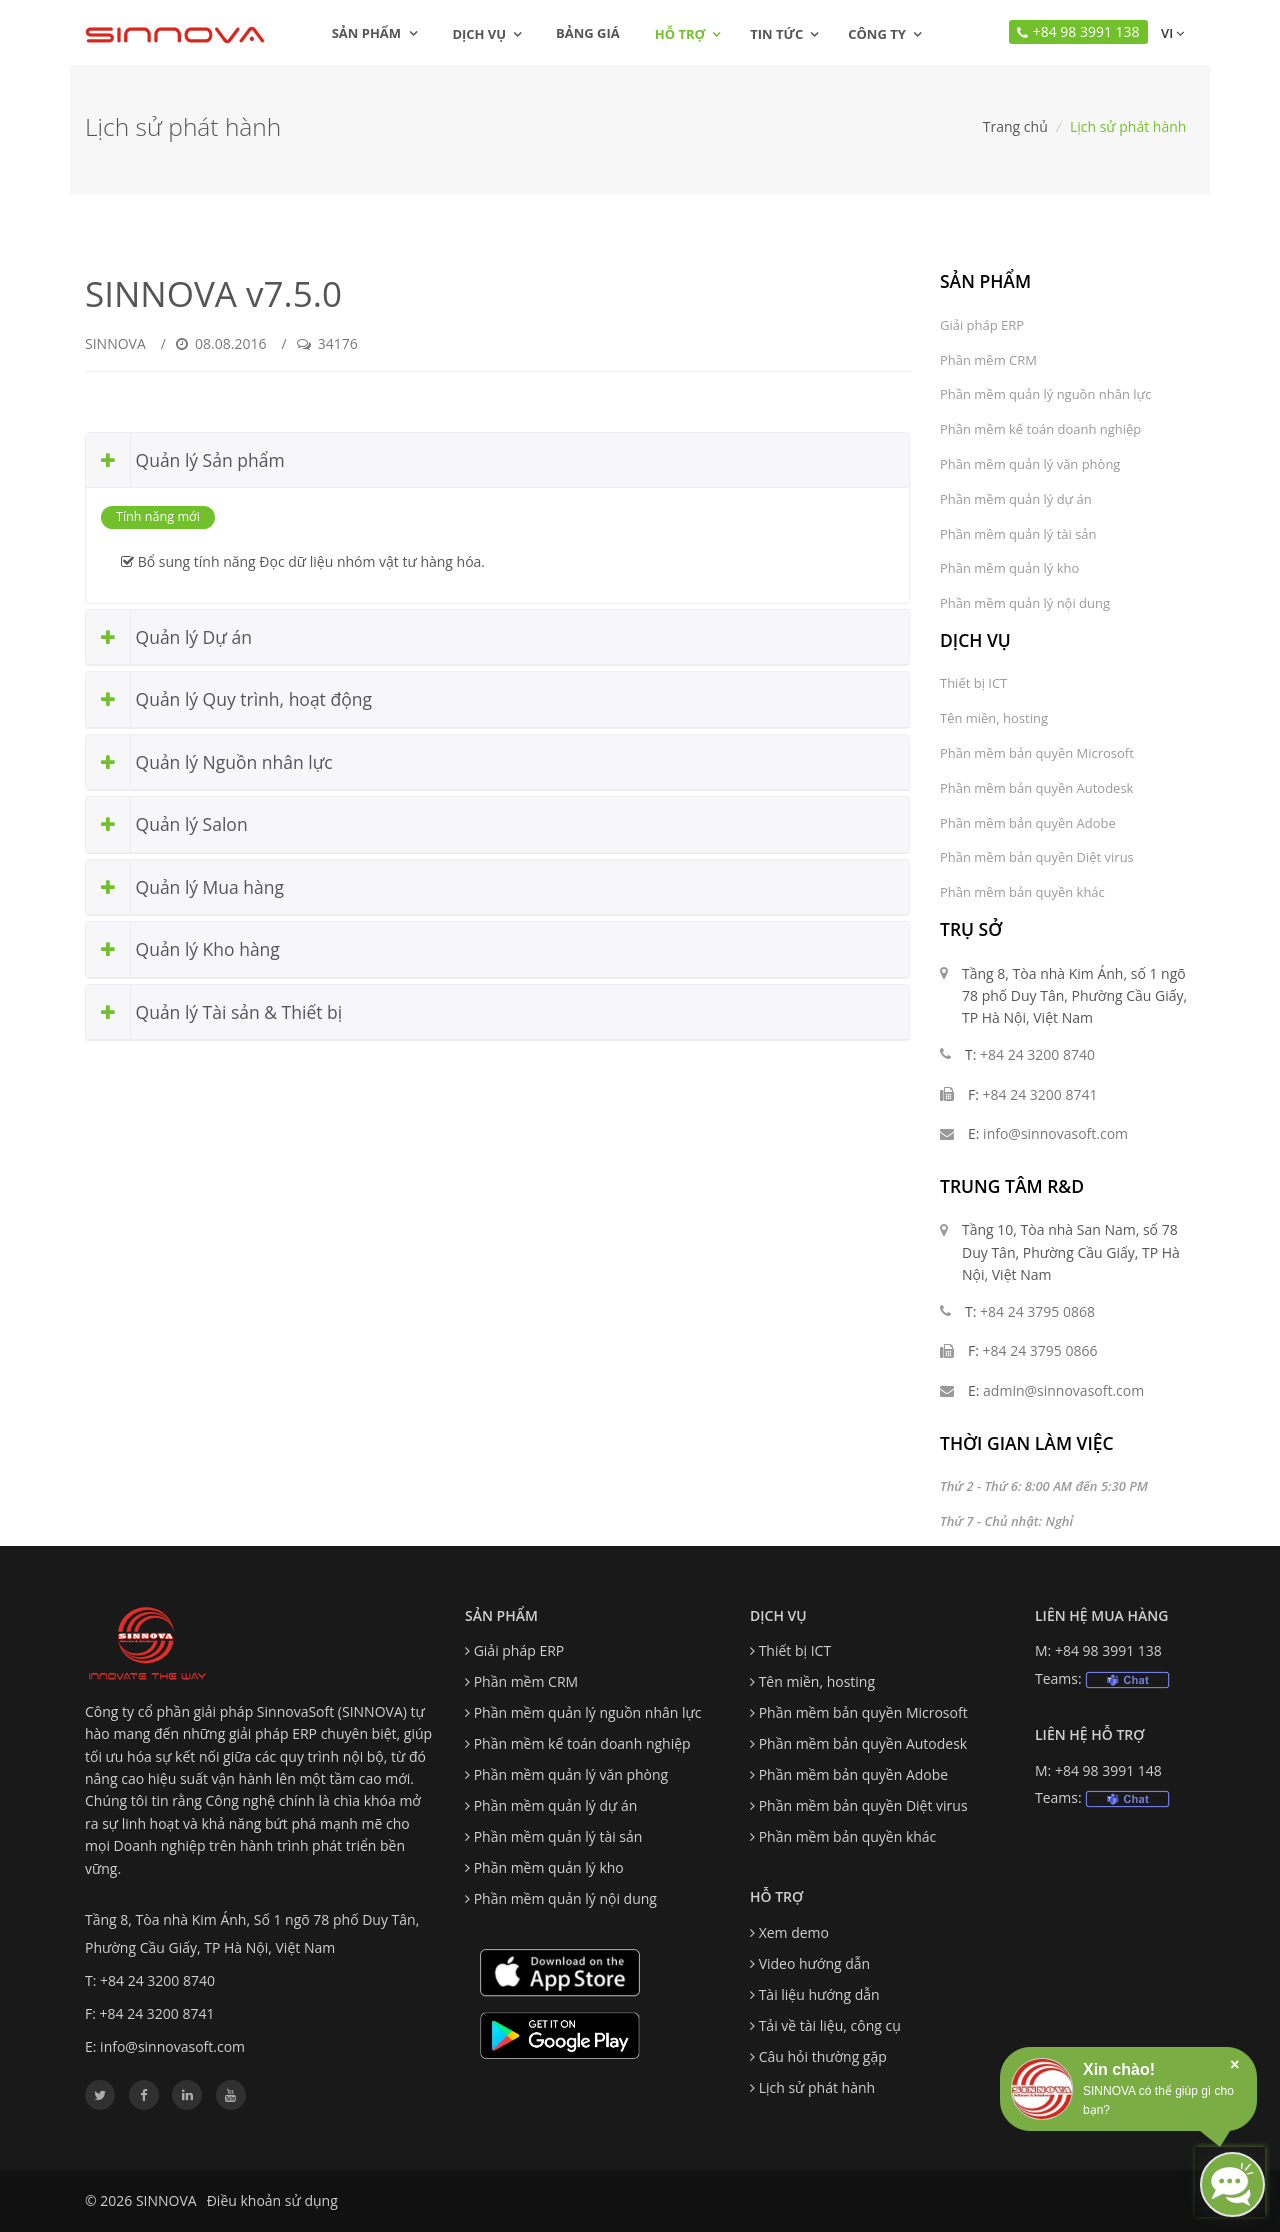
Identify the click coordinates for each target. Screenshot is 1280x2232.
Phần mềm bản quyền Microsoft (1037, 753)
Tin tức (776, 34)
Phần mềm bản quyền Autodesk (1036, 788)
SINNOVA (115, 343)
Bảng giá (588, 33)
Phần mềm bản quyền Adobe (1028, 823)
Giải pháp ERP (982, 325)
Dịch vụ (479, 34)
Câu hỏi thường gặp (823, 2056)
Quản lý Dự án (169, 637)
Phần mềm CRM (988, 360)
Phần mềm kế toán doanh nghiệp (1040, 429)
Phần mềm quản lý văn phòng (1030, 464)
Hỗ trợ (680, 34)
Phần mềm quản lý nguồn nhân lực (1045, 394)
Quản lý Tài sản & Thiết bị (214, 1012)
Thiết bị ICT (973, 683)
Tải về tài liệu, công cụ (830, 2025)
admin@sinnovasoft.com (1063, 1390)
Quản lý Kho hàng (183, 949)
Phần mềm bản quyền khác (1022, 892)
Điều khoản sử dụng (272, 2200)
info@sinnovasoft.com (1055, 1133)
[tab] (497, 461)
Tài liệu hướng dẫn (819, 1994)
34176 (327, 343)
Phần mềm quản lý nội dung (1025, 603)
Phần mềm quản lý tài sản (1018, 534)
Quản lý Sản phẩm (185, 460)
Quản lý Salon (167, 824)
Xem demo (794, 1932)
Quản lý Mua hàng (185, 887)
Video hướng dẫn (815, 1963)
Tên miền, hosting (994, 718)
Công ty (877, 34)
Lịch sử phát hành (817, 2087)
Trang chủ (1015, 126)
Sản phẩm (375, 33)
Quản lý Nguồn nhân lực (209, 762)
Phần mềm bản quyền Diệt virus (1037, 857)
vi (1171, 33)
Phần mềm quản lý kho (1009, 568)
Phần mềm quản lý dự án (1016, 499)
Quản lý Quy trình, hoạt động (229, 699)
